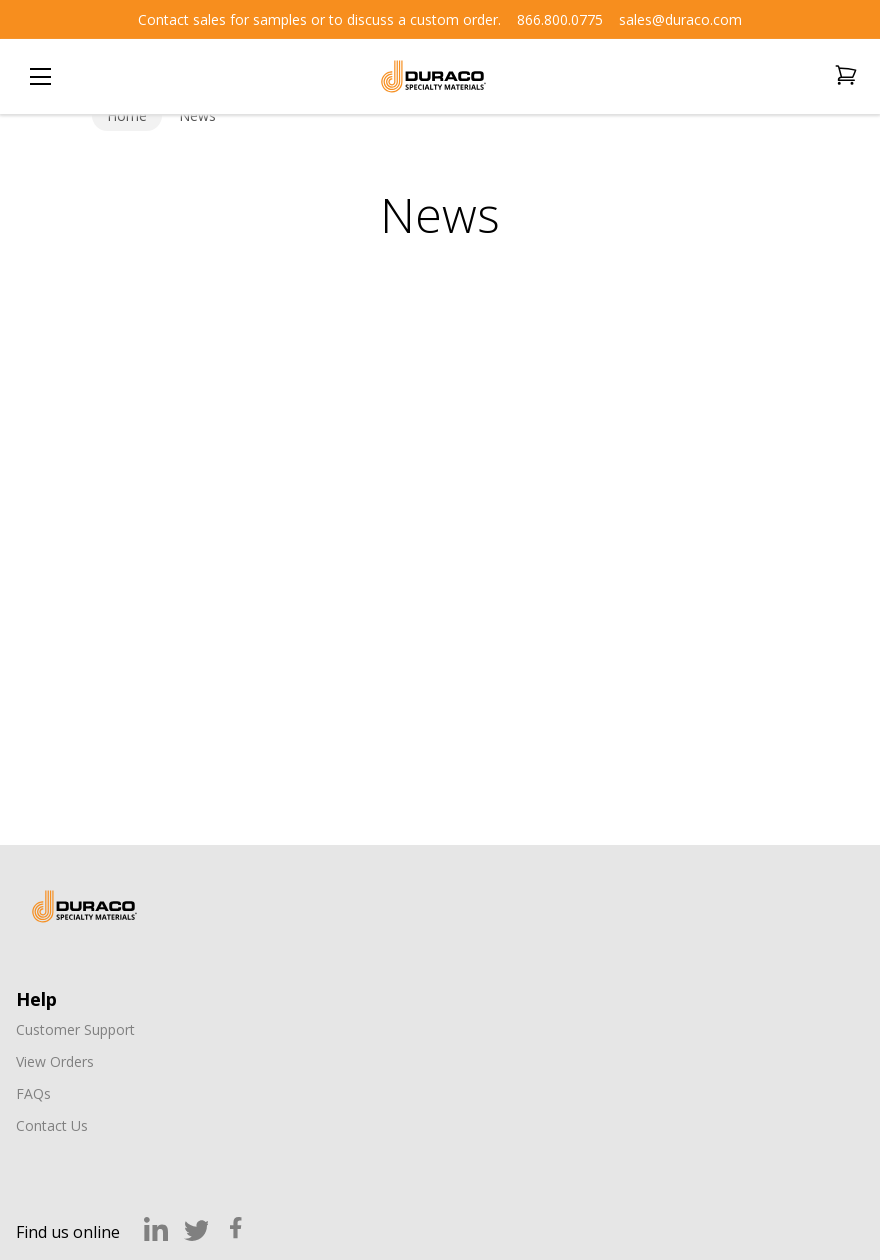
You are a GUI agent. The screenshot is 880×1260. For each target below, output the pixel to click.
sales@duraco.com (680, 19)
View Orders (55, 1061)
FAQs (33, 1093)
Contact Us (52, 1125)
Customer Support (75, 1029)
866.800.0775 (560, 19)
